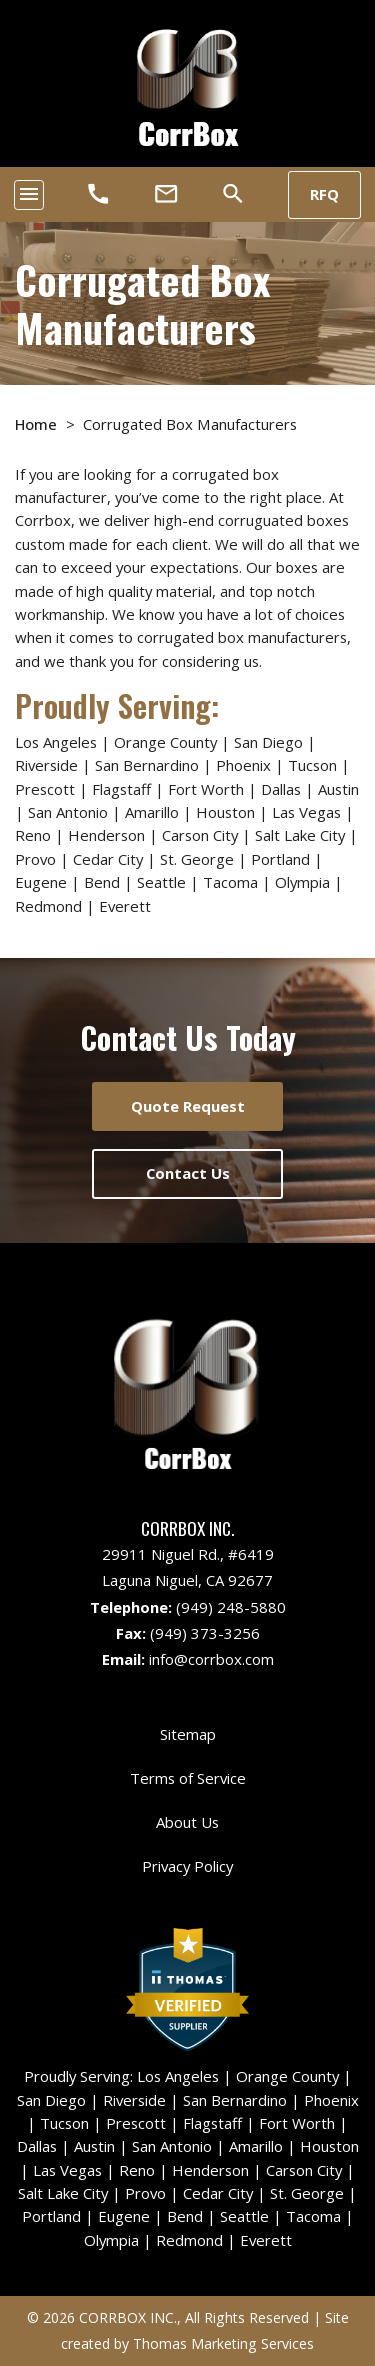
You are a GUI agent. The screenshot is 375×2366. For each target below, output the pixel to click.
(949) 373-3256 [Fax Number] (205, 1633)
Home (36, 424)
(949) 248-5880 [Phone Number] (231, 1607)
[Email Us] (166, 194)
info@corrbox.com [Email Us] (211, 1659)
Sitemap (188, 1734)
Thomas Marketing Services (223, 2343)
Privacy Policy (187, 1866)
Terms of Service (188, 1778)
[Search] (233, 193)
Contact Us (188, 1173)
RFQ (324, 194)
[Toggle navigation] (29, 195)
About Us (187, 1822)
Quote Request (188, 1106)
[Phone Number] (98, 193)
